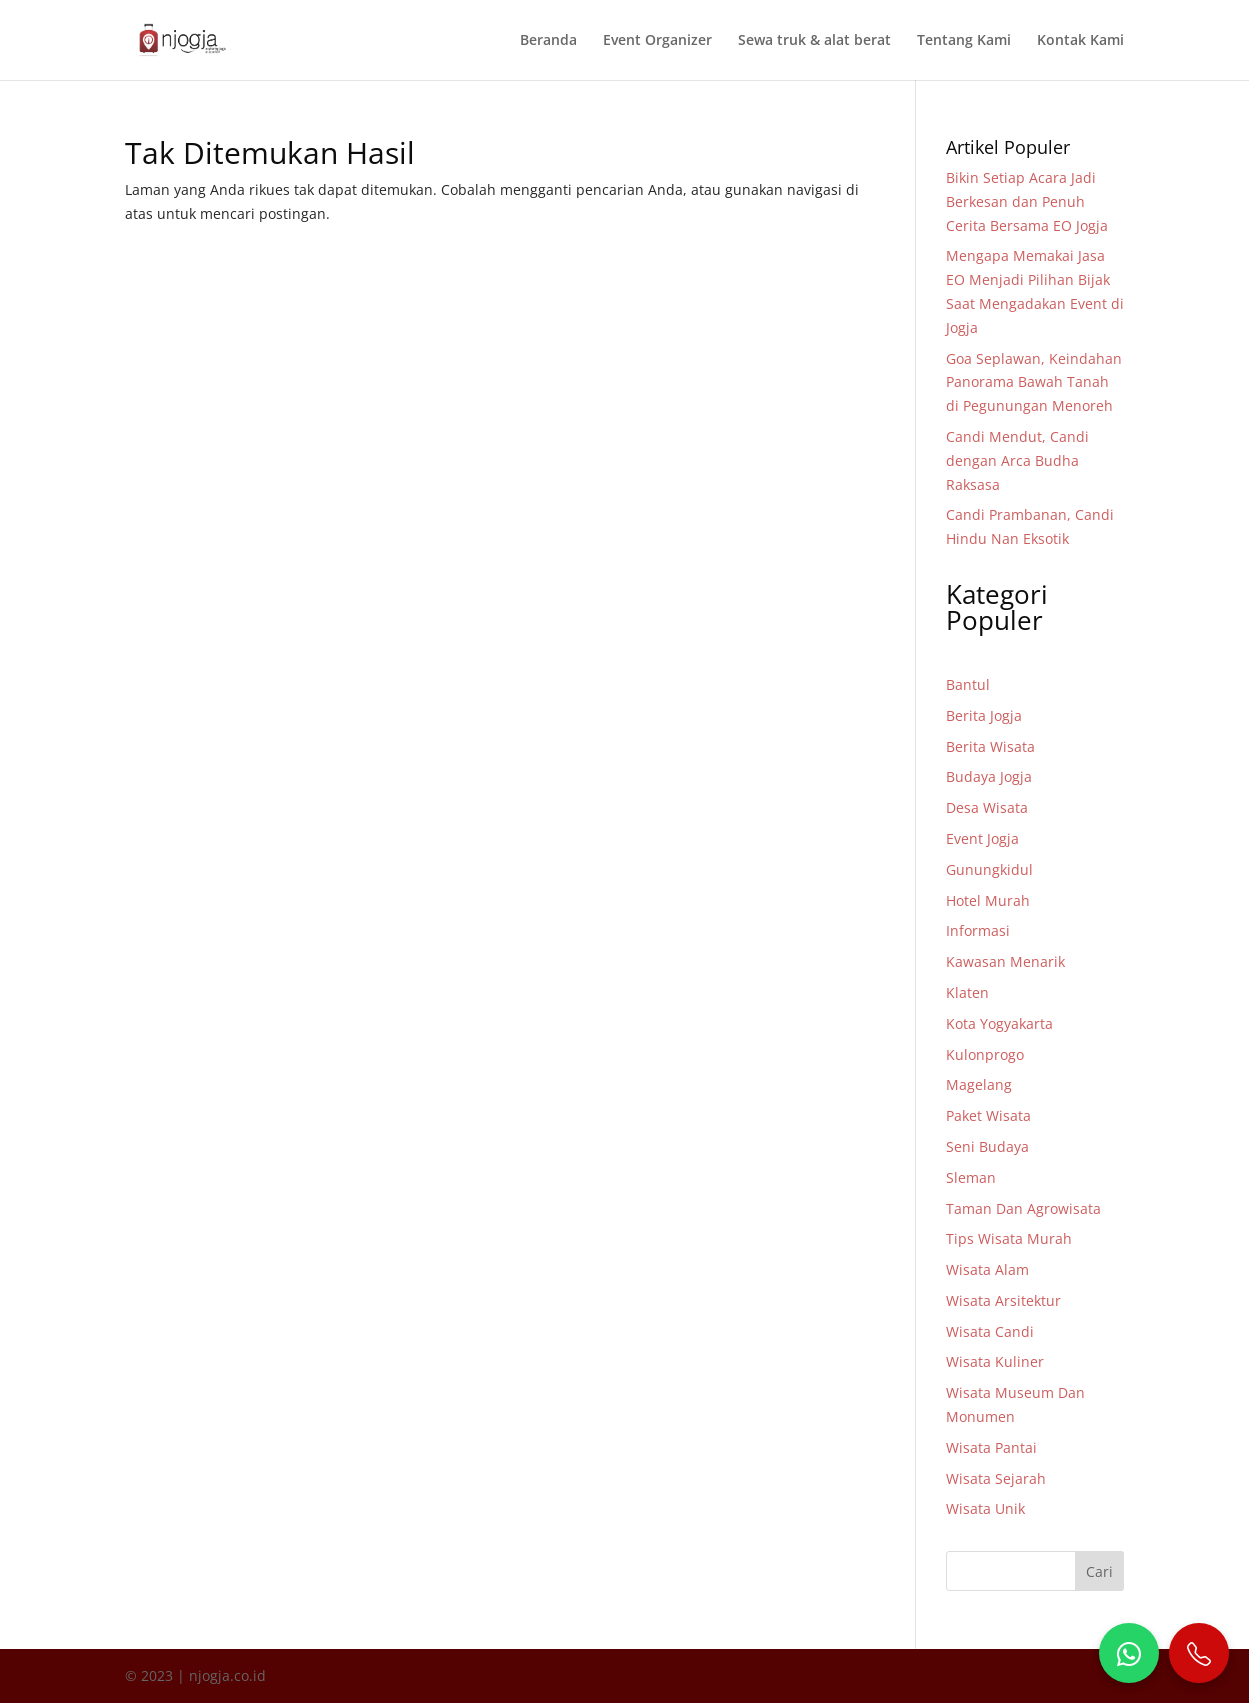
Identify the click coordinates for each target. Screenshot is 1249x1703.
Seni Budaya (987, 1146)
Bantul (968, 684)
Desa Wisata (987, 807)
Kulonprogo (985, 1054)
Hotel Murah (988, 900)
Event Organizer (657, 41)
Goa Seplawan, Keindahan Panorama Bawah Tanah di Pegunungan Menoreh (1034, 382)
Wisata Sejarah (996, 1478)
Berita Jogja (984, 715)
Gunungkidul (989, 869)
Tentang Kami (964, 41)
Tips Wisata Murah (1009, 1238)
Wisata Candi (990, 1331)
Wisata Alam (987, 1269)
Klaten (967, 992)
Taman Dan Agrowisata (1023, 1208)
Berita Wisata (990, 746)
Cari (1099, 1571)
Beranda (548, 41)
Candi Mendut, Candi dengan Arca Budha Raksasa (1017, 460)
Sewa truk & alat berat (814, 41)
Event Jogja (982, 838)
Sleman (971, 1177)
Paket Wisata (988, 1115)
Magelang (979, 1084)
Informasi (978, 930)
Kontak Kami (1080, 41)
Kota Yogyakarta (999, 1023)
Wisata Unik (985, 1508)
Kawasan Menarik (1005, 961)
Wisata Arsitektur (1003, 1300)
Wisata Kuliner (995, 1361)
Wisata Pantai (991, 1447)
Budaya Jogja (989, 776)
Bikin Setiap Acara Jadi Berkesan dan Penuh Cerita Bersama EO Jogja (1027, 201)
